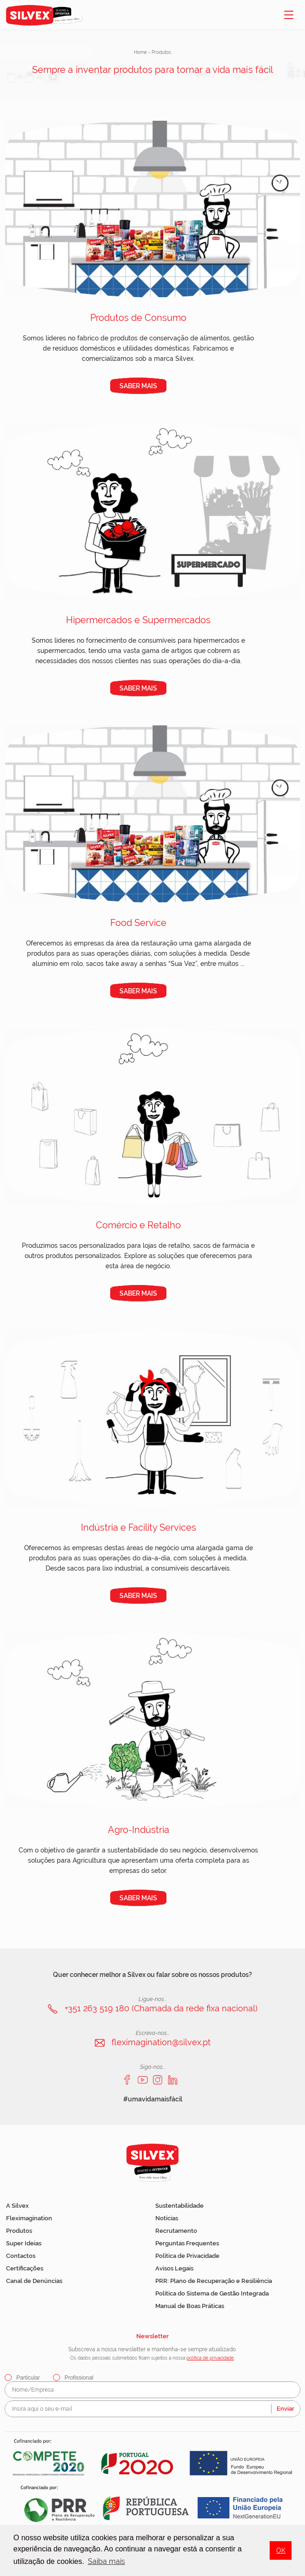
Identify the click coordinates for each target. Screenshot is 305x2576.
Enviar (285, 2408)
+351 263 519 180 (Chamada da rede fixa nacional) (161, 2008)
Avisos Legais (174, 2268)
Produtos (19, 2230)
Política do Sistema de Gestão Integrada (212, 2293)
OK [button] (280, 2550)
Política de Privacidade (187, 2255)
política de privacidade (210, 2358)
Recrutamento (176, 2230)
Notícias (166, 2218)
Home (140, 52)
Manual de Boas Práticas (189, 2305)
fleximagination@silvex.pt (161, 2042)
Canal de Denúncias (34, 2280)
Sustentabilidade (179, 2205)
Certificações (24, 2268)
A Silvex (17, 2205)
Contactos (20, 2255)
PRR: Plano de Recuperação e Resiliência (213, 2280)
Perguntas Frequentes (187, 2243)
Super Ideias (23, 2243)
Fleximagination (29, 2218)
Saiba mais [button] (106, 2561)
